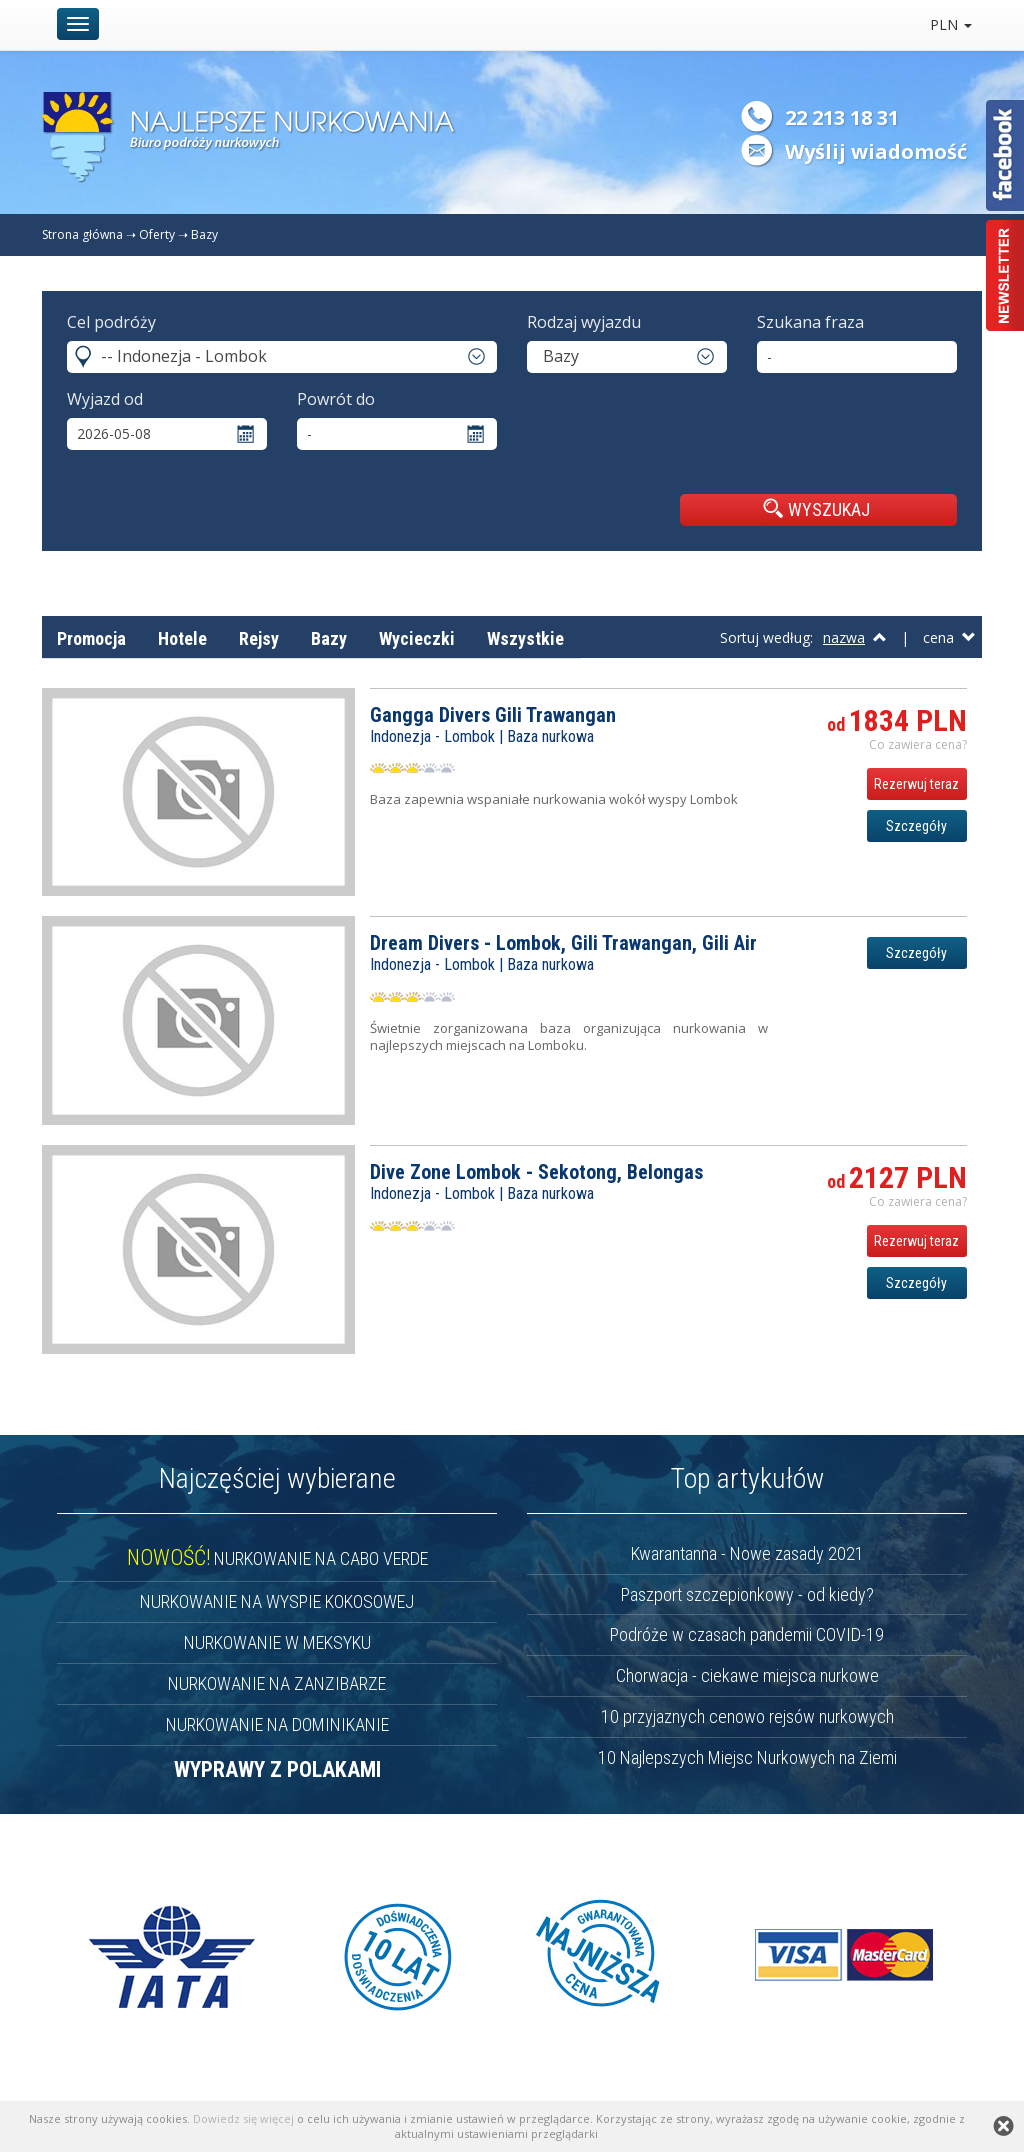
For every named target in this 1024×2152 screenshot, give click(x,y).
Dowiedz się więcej (243, 2118)
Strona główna (82, 234)
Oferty (157, 234)
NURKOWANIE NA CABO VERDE (277, 1558)
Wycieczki (417, 638)
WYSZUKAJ (816, 509)
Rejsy (259, 638)
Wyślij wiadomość (876, 151)
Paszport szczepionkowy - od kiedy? (747, 1594)
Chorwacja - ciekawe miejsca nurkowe (747, 1675)
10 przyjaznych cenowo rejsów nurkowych (747, 1716)
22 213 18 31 (842, 117)
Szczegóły (916, 826)
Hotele (182, 638)
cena (949, 637)
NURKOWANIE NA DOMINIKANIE (277, 1724)
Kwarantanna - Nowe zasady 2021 (747, 1553)
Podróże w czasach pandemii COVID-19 (747, 1634)
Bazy (204, 234)
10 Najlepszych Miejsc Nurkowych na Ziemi (747, 1757)
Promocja (91, 638)
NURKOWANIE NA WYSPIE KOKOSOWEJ (277, 1601)
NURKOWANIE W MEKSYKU (277, 1642)
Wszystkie (525, 638)
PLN (951, 24)
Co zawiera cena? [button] (918, 744)
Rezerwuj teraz (916, 784)
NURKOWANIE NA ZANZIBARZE (277, 1683)
